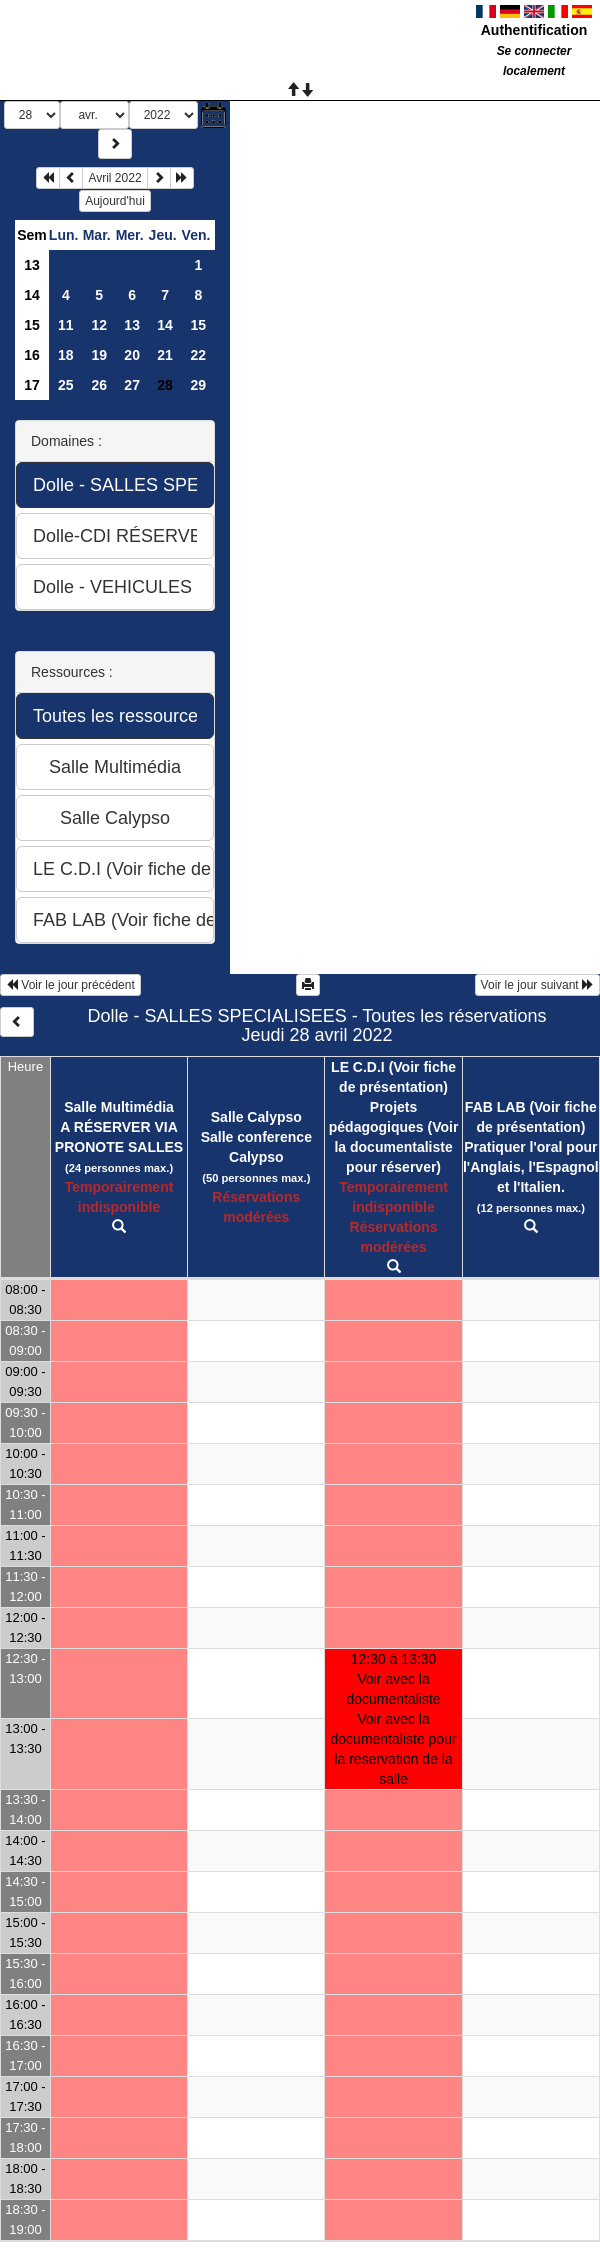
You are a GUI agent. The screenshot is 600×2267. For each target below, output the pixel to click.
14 (32, 295)
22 (198, 355)
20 (132, 355)
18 (66, 355)
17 (32, 385)
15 (32, 325)
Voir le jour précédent (70, 985)
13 (32, 265)
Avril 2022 (114, 178)
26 (99, 385)
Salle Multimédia (119, 1107)
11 (66, 325)
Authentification (534, 30)
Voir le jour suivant (537, 985)
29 (198, 385)
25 (66, 385)
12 (99, 325)
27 (132, 385)
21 (165, 355)
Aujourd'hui (115, 201)
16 (32, 355)
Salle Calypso (256, 1117)
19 (99, 355)
